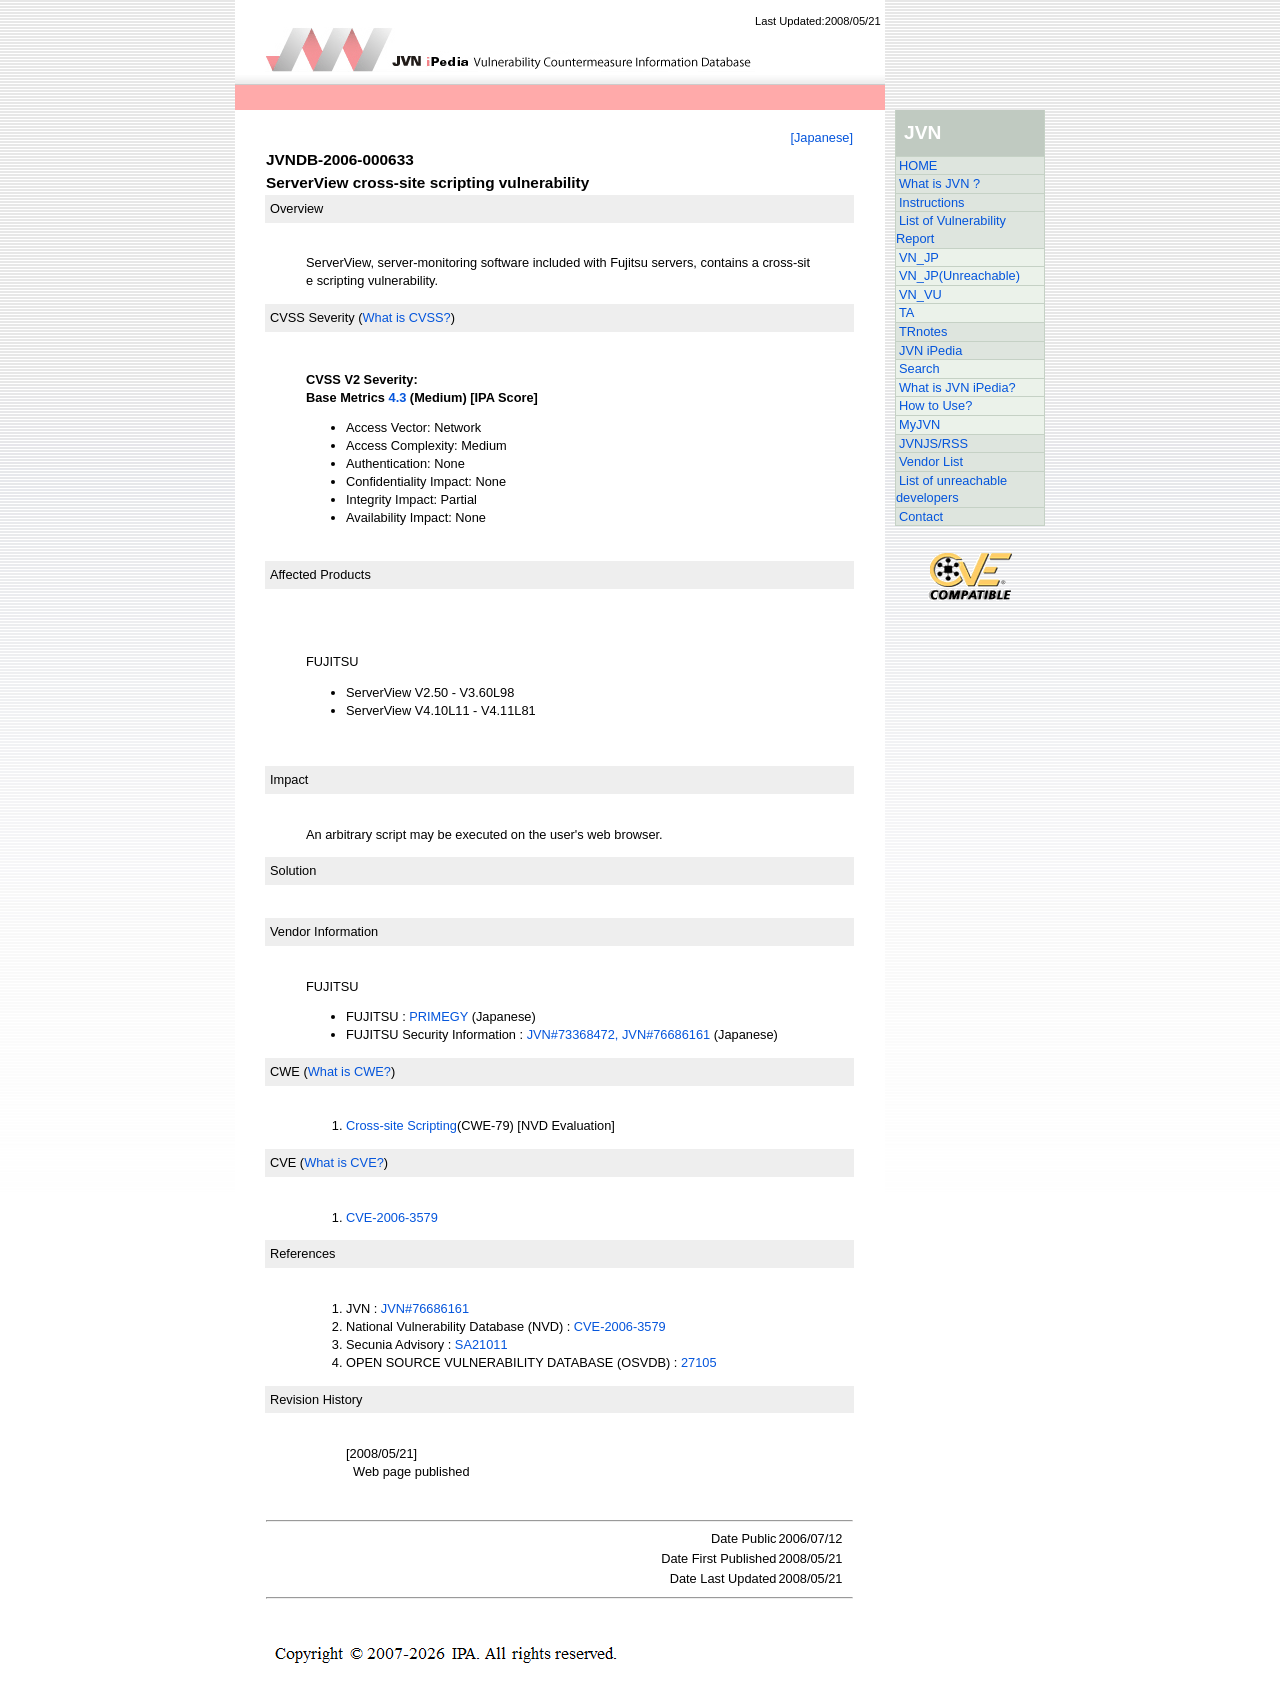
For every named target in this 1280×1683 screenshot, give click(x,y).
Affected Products (320, 574)
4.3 (398, 397)
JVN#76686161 (425, 1308)
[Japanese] (821, 137)
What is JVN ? (939, 183)
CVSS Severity (312, 317)
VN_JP (919, 257)
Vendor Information (324, 931)
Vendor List (931, 461)
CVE (283, 1162)
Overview (296, 208)
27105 (699, 1362)
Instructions (931, 202)
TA (906, 312)
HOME (918, 165)
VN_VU (920, 294)
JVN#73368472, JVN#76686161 (619, 1034)
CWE (285, 1071)
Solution (293, 870)
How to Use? (935, 405)
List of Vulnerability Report (951, 229)
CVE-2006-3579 (392, 1217)
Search (919, 368)
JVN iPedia (930, 350)
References (302, 1253)
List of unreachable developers (951, 489)
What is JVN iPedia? (957, 387)
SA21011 (481, 1344)
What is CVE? (344, 1162)
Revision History (316, 1399)
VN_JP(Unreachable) (959, 275)
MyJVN (919, 424)
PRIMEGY (438, 1016)
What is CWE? (349, 1071)
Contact (921, 516)
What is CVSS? (406, 317)
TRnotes (923, 331)
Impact (289, 779)
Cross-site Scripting (401, 1125)
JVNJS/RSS (933, 443)
